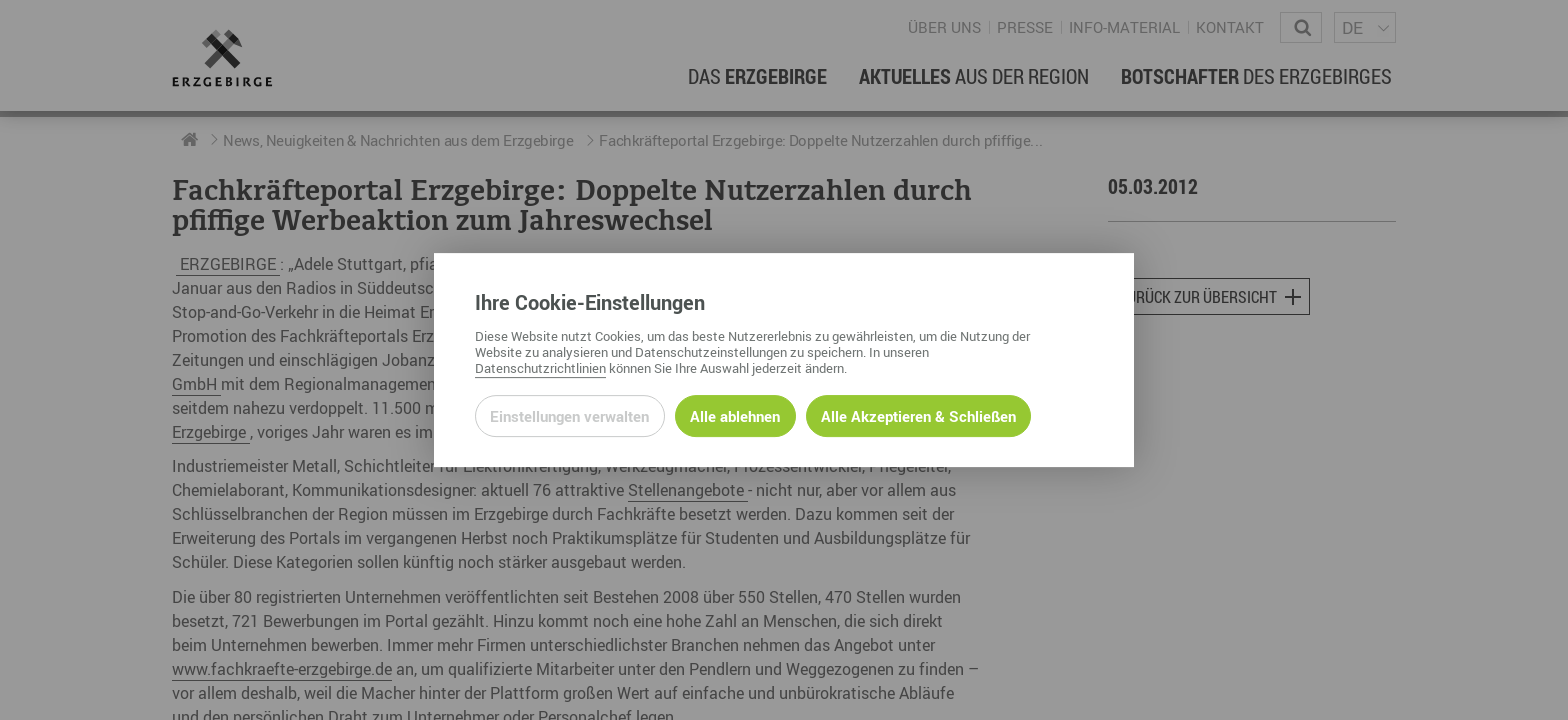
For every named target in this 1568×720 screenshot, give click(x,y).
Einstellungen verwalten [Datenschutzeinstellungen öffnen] (569, 416)
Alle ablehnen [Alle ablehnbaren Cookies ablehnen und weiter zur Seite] (735, 416)
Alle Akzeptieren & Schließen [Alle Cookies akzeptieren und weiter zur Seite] (918, 416)
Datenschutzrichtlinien (540, 368)
